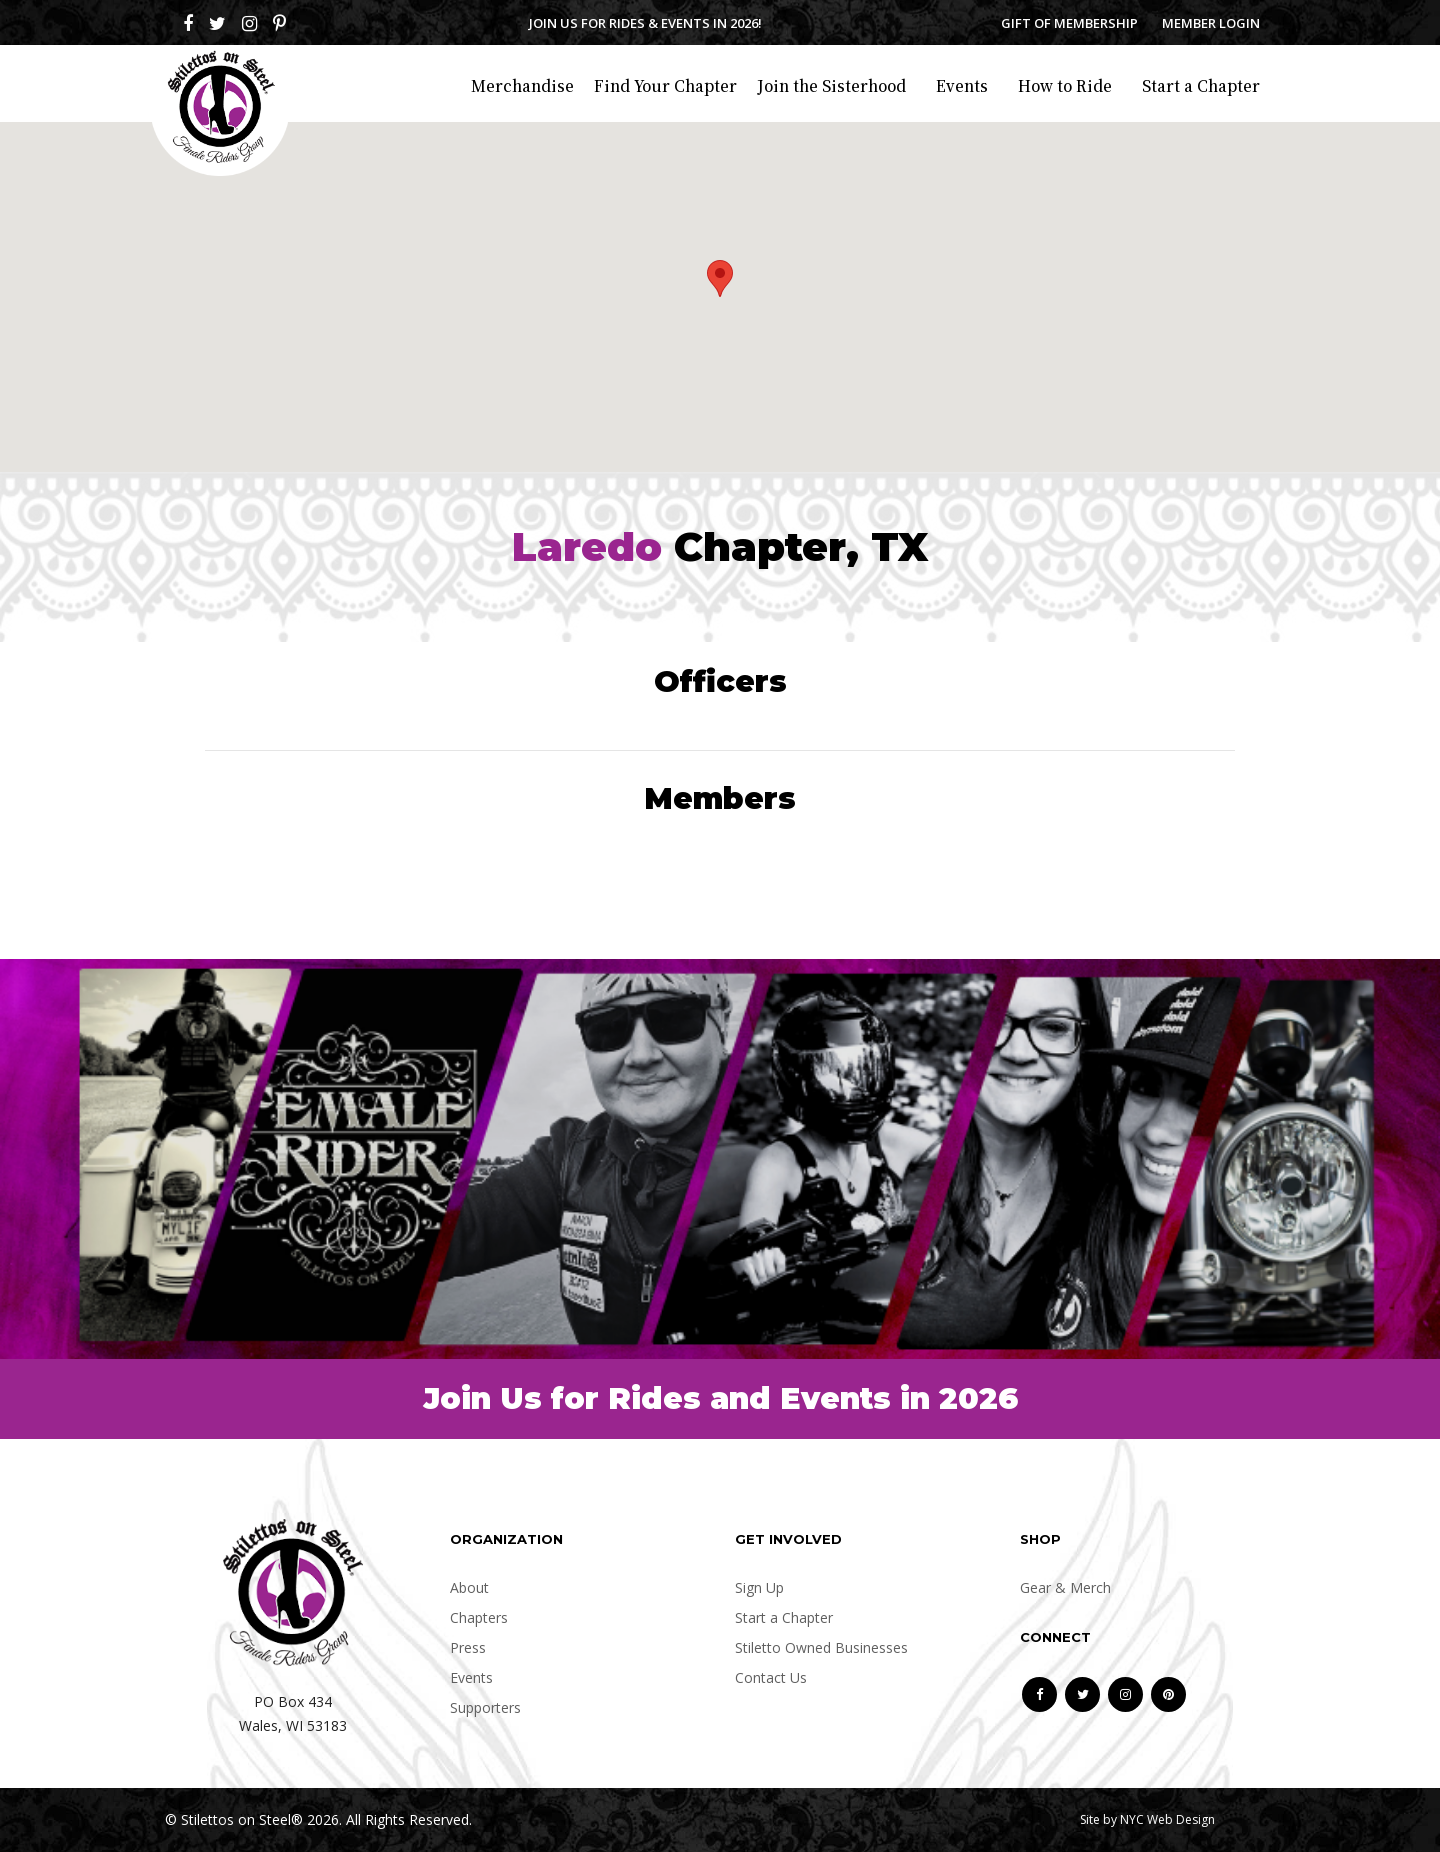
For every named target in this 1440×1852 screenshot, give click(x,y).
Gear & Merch (1065, 1587)
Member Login (1211, 23)
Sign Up (759, 1587)
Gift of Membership (1069, 23)
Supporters (485, 1707)
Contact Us (771, 1677)
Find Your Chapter (665, 85)
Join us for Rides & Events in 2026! (645, 23)
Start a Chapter (1201, 85)
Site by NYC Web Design (1147, 1819)
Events (962, 85)
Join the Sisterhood (831, 85)
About (469, 1587)
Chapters (479, 1617)
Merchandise (522, 85)
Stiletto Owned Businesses (821, 1647)
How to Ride (1065, 85)
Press (468, 1647)
